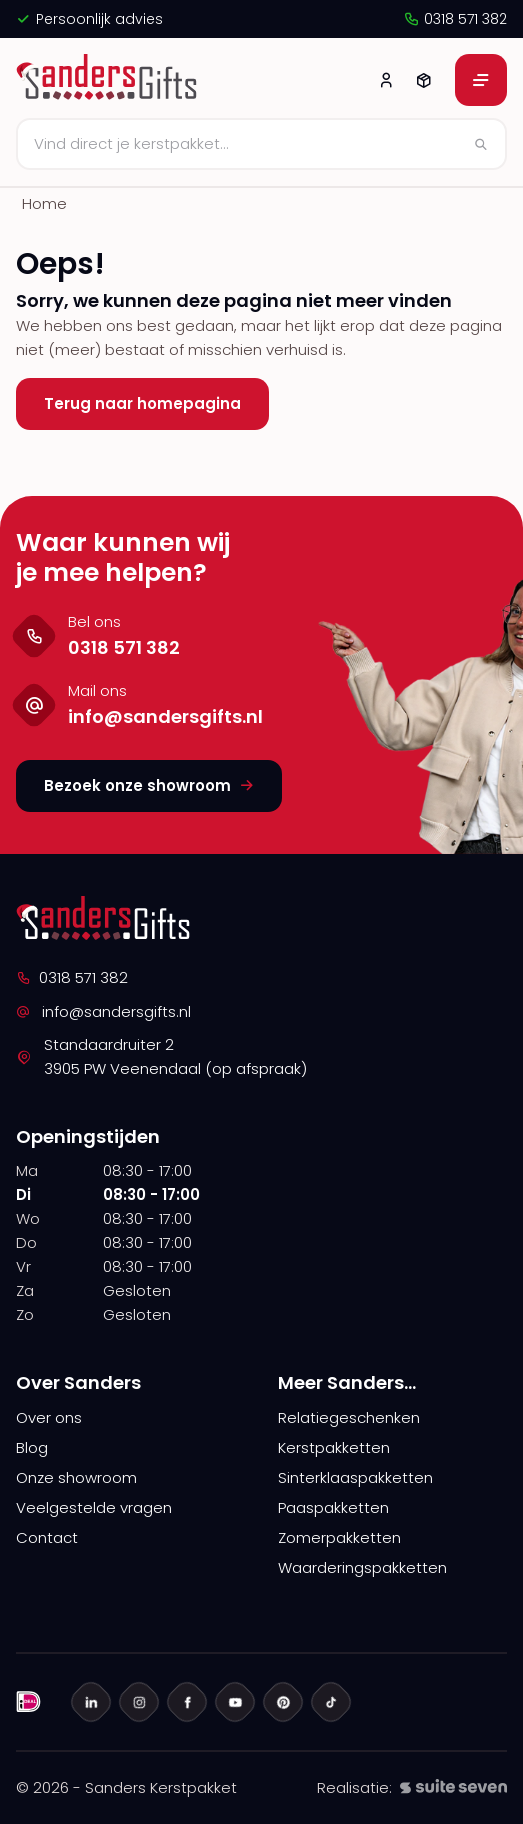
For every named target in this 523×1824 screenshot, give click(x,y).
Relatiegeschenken (349, 1417)
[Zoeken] (261, 144)
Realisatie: (412, 1787)
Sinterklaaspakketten (355, 1477)
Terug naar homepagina (142, 403)
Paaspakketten (333, 1507)
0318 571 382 (455, 19)
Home (44, 203)
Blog (32, 1447)
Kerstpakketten (334, 1447)
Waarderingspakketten (362, 1567)
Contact (47, 1537)
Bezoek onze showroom (149, 785)
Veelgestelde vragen (94, 1507)
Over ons (49, 1417)
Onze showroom (76, 1477)
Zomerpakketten (339, 1537)
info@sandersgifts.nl (103, 1011)
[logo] (109, 80)
